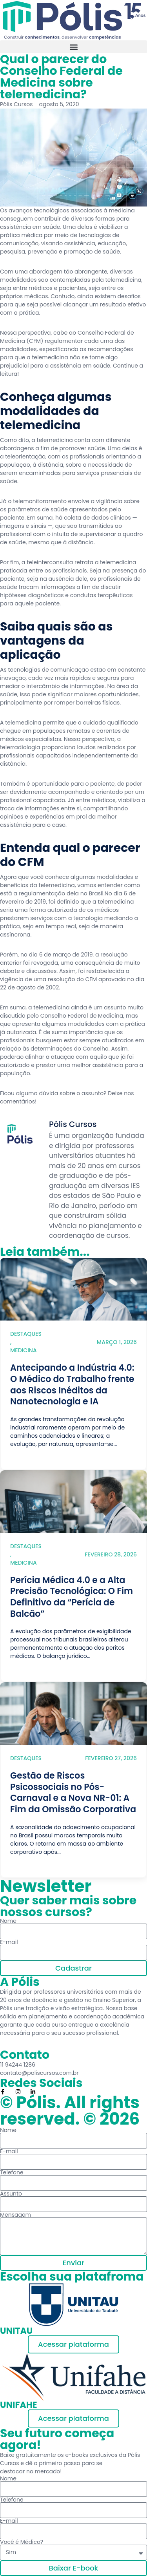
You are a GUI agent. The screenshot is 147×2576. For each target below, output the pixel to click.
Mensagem (15, 2214)
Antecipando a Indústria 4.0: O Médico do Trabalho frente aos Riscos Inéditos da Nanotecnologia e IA (72, 1385)
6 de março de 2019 (66, 954)
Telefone (12, 2172)
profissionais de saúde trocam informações (70, 583)
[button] (73, 46)
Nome (8, 1921)
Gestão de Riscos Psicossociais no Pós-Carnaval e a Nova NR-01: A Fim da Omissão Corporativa (73, 1792)
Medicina (23, 1350)
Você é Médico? (21, 2542)
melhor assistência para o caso (58, 821)
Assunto (11, 2193)
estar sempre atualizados (99, 1040)
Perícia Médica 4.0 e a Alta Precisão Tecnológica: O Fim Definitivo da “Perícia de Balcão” (71, 1597)
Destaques (26, 1334)
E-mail (9, 1942)
